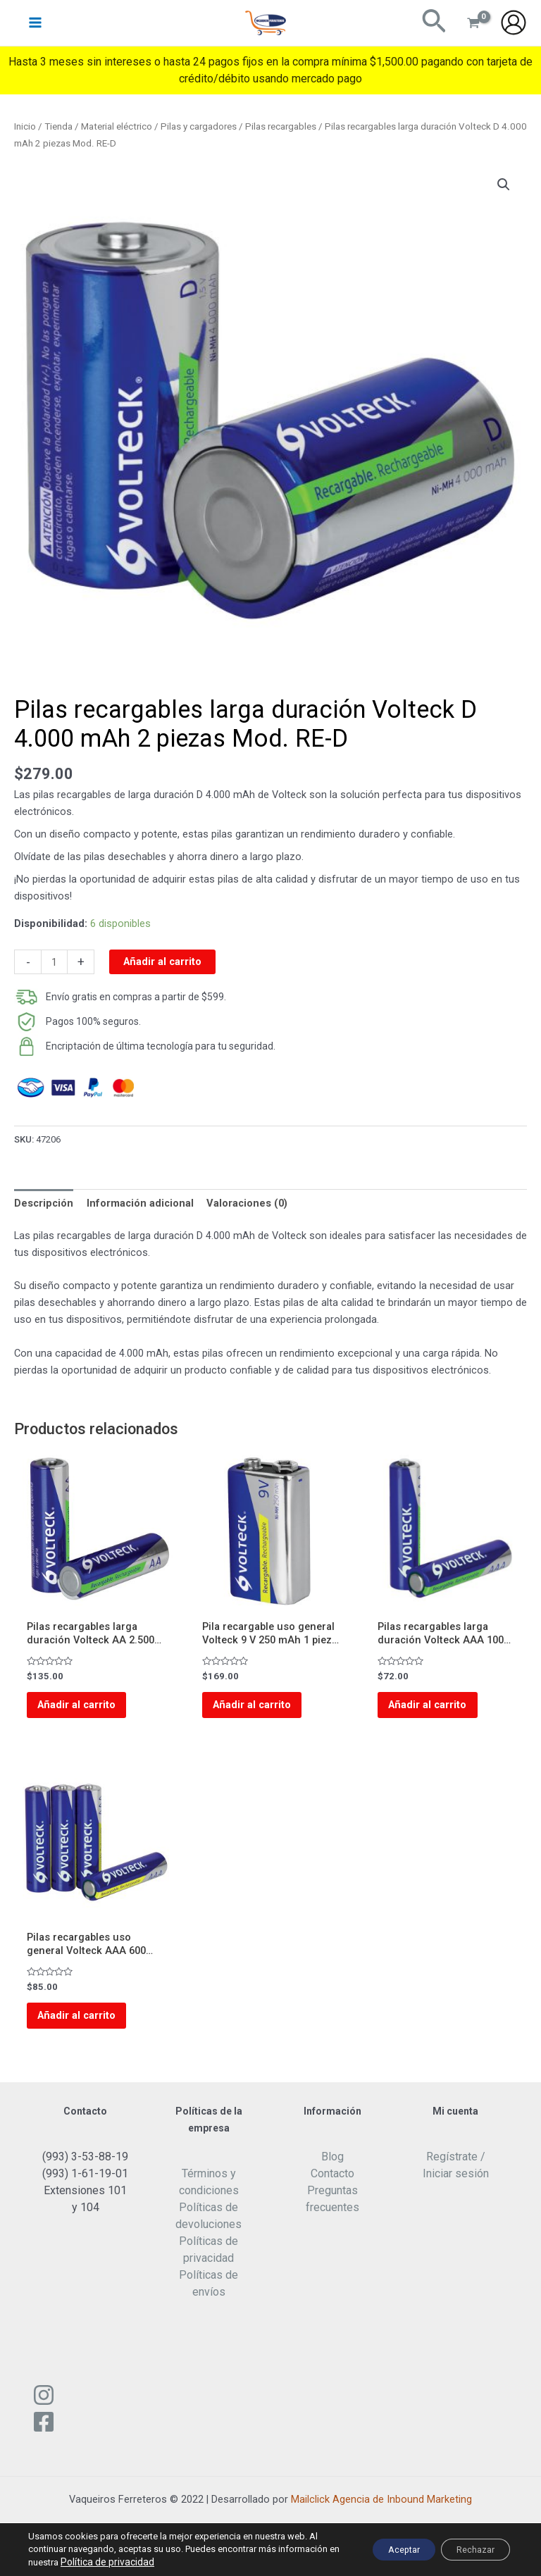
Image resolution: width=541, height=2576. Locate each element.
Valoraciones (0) (246, 1203)
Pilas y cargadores (199, 126)
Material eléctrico (116, 126)
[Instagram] (44, 2409)
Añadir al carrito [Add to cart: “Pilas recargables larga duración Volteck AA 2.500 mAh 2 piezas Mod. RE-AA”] (85, 1708)
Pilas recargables (280, 126)
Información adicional (140, 1203)
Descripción (43, 1203)
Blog (332, 2170)
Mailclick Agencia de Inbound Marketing (381, 2514)
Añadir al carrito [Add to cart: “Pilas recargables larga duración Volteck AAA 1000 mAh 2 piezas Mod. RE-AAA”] (436, 1708)
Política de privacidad (167, 2562)
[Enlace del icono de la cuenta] (513, 28)
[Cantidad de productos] (54, 962)
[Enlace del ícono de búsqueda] (434, 28)
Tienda (58, 126)
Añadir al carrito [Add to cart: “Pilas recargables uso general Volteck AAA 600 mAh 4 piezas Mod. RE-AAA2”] (85, 2026)
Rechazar (467, 2550)
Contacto (332, 2187)
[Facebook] (44, 2436)
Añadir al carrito (162, 961)
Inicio (25, 126)
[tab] (43, 1203)
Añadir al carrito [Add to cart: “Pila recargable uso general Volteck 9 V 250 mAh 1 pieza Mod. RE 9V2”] (261, 1708)
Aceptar (380, 2550)
